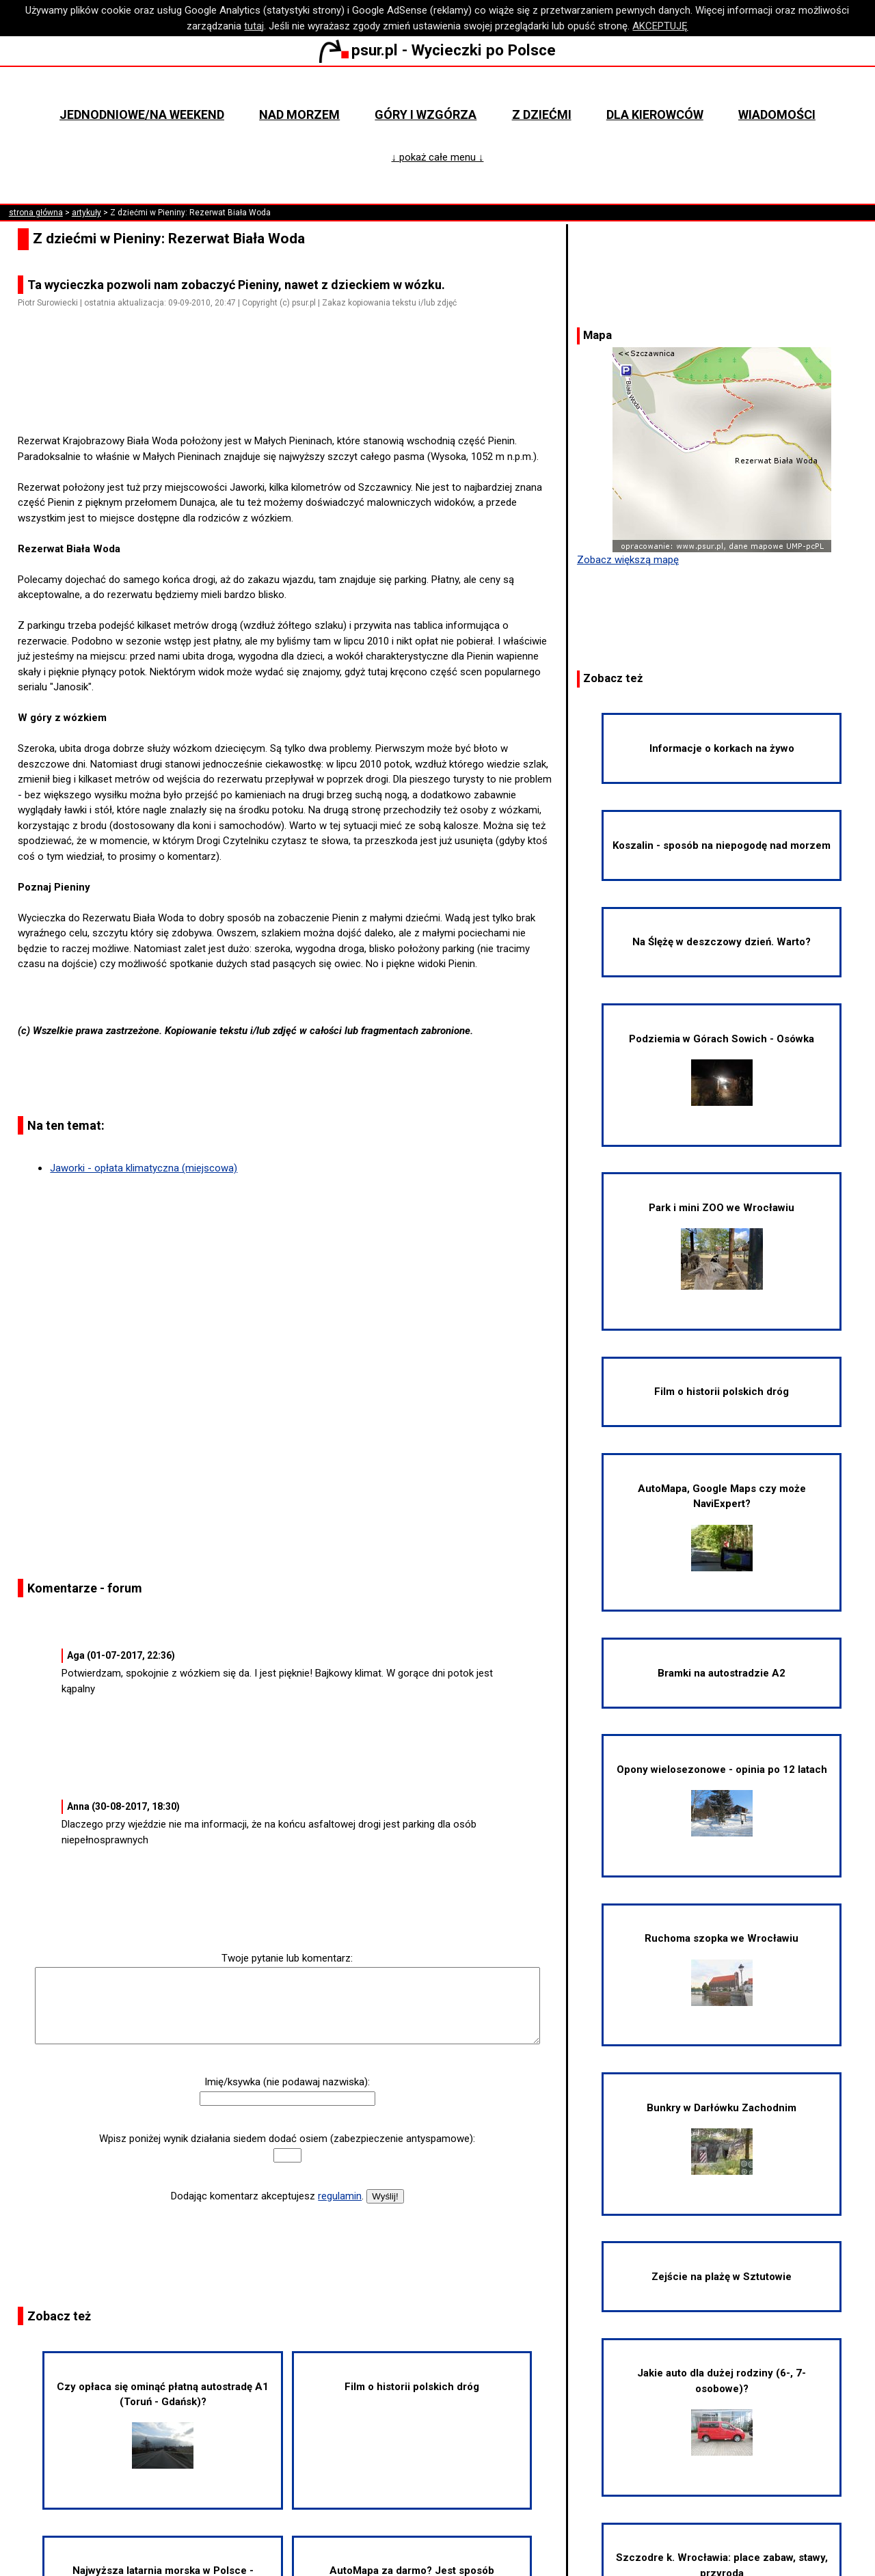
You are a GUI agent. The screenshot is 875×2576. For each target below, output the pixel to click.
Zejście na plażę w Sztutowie (721, 2276)
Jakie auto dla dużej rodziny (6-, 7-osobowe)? (721, 2411)
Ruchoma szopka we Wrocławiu (721, 1968)
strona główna (36, 212)
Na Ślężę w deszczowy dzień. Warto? (721, 942)
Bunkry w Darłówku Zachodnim (721, 2138)
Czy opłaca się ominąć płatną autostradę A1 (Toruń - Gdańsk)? (163, 2425)
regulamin (340, 2196)
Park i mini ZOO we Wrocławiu (721, 1246)
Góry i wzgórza (425, 114)
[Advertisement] (292, 395)
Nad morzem (299, 114)
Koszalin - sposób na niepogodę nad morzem (721, 845)
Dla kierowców (654, 114)
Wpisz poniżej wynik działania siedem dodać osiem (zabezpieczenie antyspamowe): (287, 2138)
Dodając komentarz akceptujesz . (267, 2196)
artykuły (86, 212)
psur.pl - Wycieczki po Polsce (437, 50)
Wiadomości (777, 114)
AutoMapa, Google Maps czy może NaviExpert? (722, 1526)
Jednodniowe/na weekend (141, 114)
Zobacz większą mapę (628, 560)
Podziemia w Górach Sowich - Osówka (721, 1069)
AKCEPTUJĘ (660, 26)
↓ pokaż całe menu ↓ (437, 157)
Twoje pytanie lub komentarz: (287, 1958)
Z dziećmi (541, 114)
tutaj (254, 26)
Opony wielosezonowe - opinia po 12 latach (722, 1799)
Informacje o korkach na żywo (721, 748)
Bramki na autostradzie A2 (721, 1673)
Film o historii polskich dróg (412, 2387)
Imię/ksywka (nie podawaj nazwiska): (287, 2082)
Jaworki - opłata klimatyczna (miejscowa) (143, 1168)
